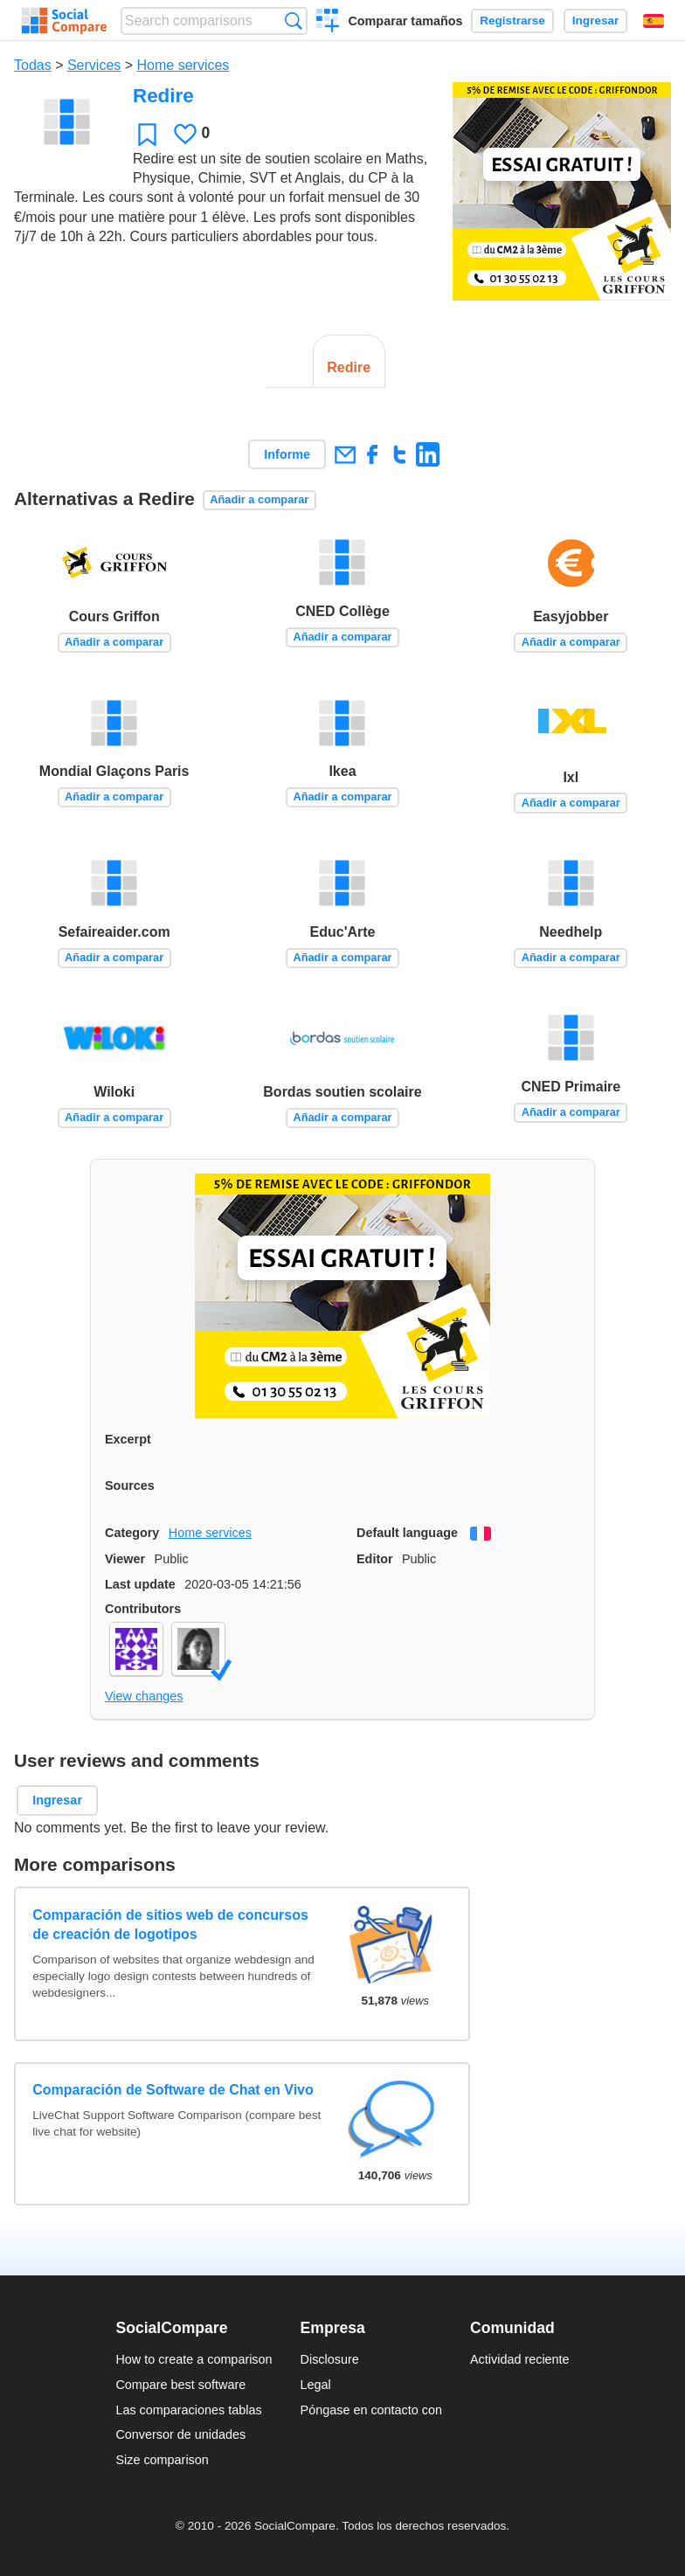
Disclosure (330, 2359)
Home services (183, 65)
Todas (33, 65)
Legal (316, 2385)
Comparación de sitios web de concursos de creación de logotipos (170, 1925)
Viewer (125, 1559)
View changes (144, 1696)
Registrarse (512, 20)
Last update (140, 1584)
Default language (407, 1533)
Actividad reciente (520, 2359)
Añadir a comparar (259, 499)
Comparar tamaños (405, 21)
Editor (374, 1559)
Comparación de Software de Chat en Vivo (173, 2089)
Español (653, 21)
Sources (130, 1485)
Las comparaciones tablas (188, 2410)
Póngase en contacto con (371, 2410)
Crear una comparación (328, 22)
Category (132, 1533)
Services (94, 65)
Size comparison (161, 2460)
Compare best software (180, 2385)
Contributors (143, 1609)
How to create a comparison (193, 2359)
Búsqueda (293, 20)
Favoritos (147, 134)
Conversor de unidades (180, 2434)
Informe (287, 454)
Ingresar (595, 20)
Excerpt (128, 1439)
